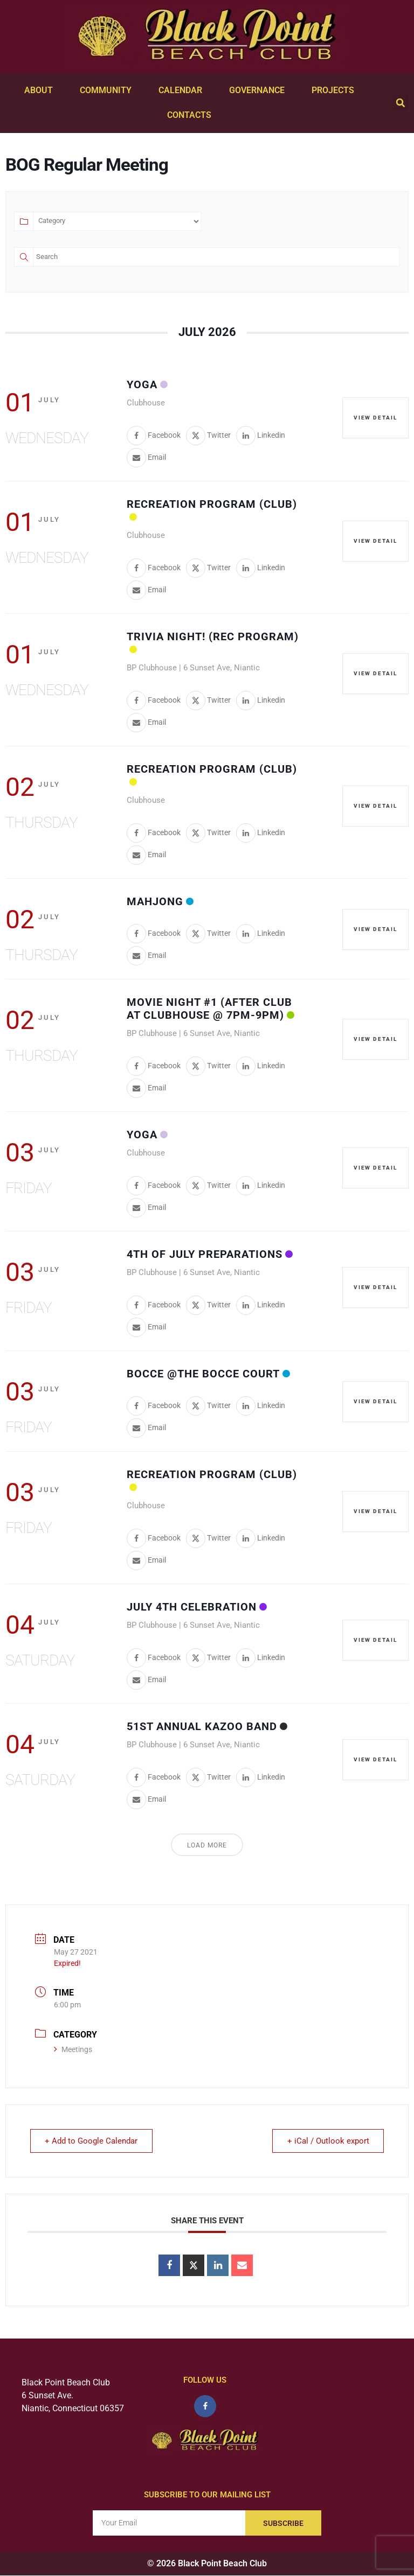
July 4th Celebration (192, 1606)
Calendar (183, 90)
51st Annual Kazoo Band (202, 1726)
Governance (259, 90)
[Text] (216, 257)
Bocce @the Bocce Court (203, 1373)
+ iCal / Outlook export (327, 2141)
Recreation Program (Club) (212, 504)
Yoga (142, 384)
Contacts (192, 115)
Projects (336, 90)
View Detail (375, 418)
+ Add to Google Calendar (92, 2141)
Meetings (73, 2049)
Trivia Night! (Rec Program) (213, 636)
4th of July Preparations (204, 1254)
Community (108, 90)
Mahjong (155, 901)
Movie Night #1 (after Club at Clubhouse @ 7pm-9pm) (209, 1008)
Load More (207, 1845)
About (41, 90)
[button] (400, 103)
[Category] (117, 221)
